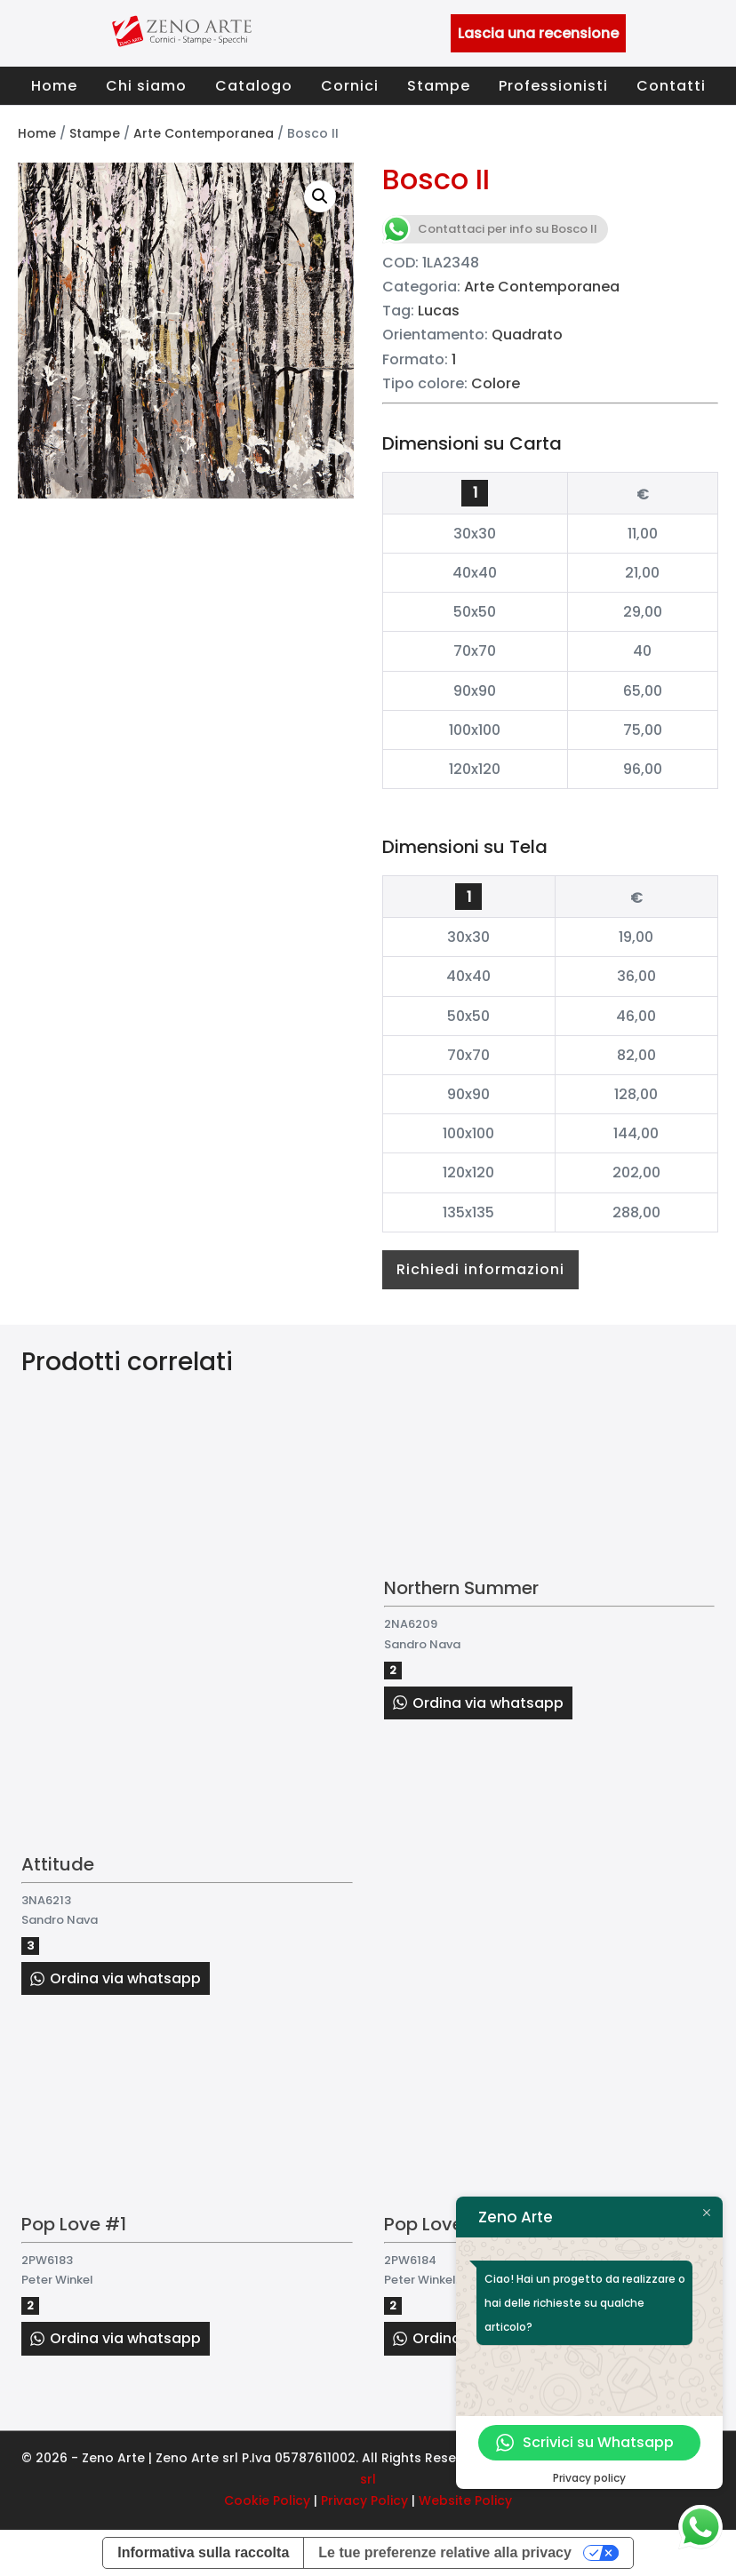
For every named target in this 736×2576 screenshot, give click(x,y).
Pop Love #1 (73, 2224)
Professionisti (553, 86)
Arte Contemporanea (203, 133)
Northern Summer (461, 1587)
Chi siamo (146, 86)
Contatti (671, 86)
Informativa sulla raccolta (203, 2552)
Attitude (57, 1864)
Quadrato (527, 334)
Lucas (439, 310)
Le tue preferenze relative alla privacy (445, 2552)
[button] (320, 196)
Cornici (350, 86)
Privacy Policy (364, 2500)
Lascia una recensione (538, 33)
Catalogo (253, 86)
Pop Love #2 (438, 2224)
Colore (495, 383)
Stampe (438, 86)
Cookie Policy (267, 2500)
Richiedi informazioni (480, 1269)
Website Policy (465, 2500)
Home (54, 86)
